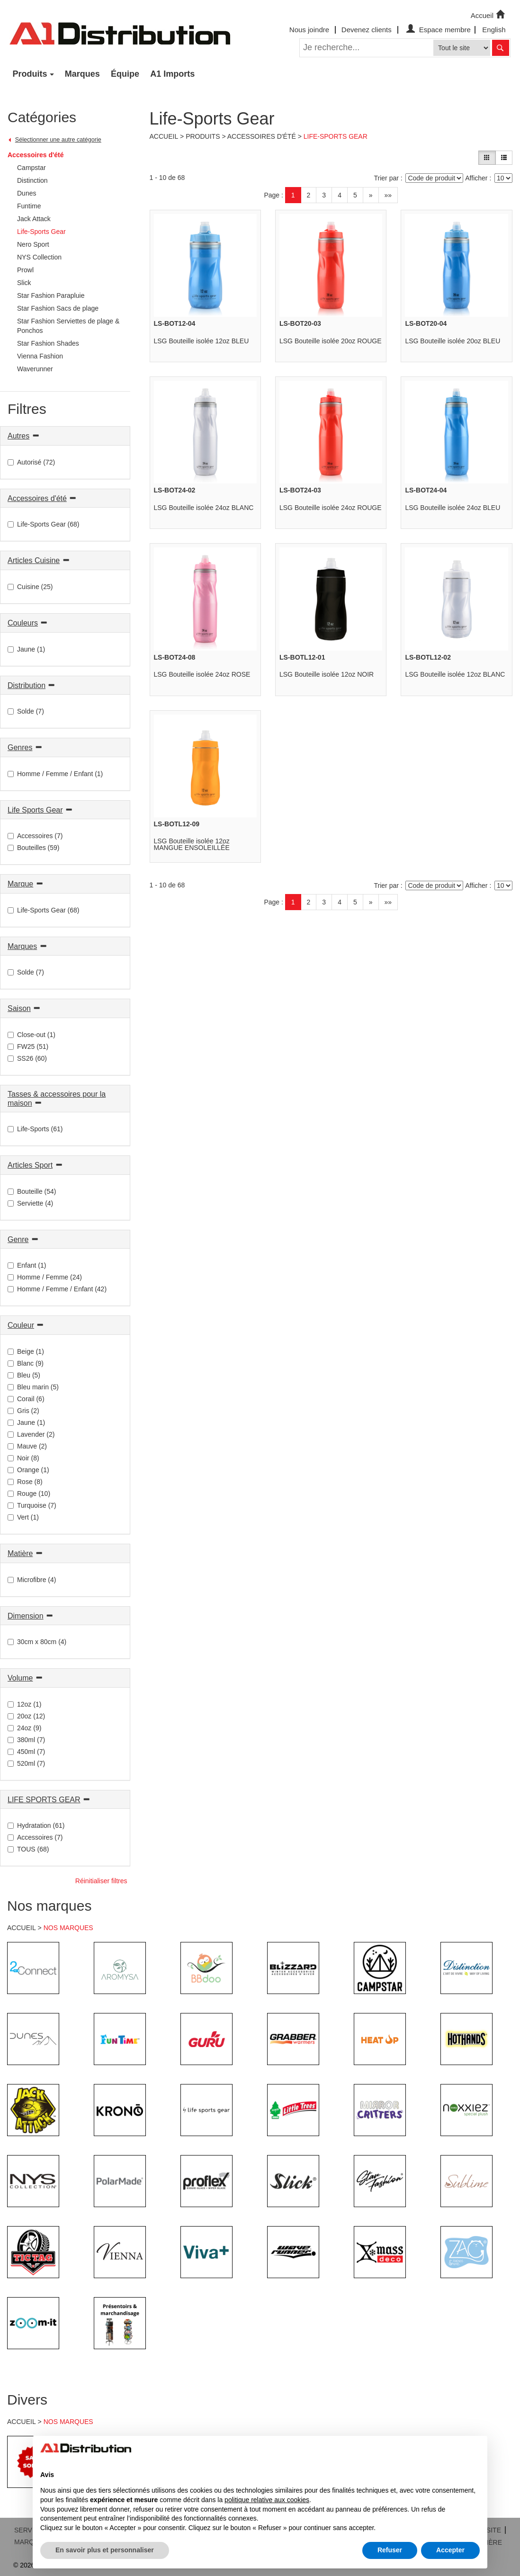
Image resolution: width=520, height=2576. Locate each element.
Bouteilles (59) (34, 847)
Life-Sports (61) (35, 1129)
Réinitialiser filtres (101, 1881)
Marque (20, 884)
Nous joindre (309, 30)
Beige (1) (26, 1351)
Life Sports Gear (35, 810)
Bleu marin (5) (33, 1387)
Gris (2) (23, 1410)
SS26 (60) (27, 1058)
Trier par (386, 178)
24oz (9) (24, 1728)
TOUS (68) (28, 1849)
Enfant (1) (27, 1265)
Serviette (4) (30, 1203)
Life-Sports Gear (336, 136)
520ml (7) (26, 1763)
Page (271, 195)
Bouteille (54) (32, 1191)
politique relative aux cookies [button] (266, 2500)
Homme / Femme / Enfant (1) (55, 774)
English (493, 30)
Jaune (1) (26, 649)
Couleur (21, 1325)
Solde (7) (26, 711)
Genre (18, 1239)
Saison (19, 1008)
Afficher (476, 178)
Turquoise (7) (32, 1505)
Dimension (26, 1616)
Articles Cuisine (34, 560)
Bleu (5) (24, 1375)
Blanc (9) (26, 1363)
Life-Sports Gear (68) (44, 524)
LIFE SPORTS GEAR (44, 1800)
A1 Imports (172, 74)
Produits (30, 74)
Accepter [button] (450, 2550)
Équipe (125, 74)
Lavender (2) (31, 1434)
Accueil (489, 14)
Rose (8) (25, 1481)
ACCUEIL (21, 1928)
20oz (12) (26, 1716)
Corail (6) (26, 1399)
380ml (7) (26, 1740)
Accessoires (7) (35, 836)
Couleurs (23, 623)
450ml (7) (26, 1751)
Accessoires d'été (36, 155)
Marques (82, 74)
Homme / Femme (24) (45, 1277)
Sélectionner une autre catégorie (58, 139)
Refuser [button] (389, 2550)
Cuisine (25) (30, 586)
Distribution (26, 685)
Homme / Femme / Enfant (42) (57, 1289)
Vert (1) (23, 1517)
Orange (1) (28, 1470)
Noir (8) (23, 1458)
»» (388, 195)
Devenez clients (366, 30)
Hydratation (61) (36, 1825)
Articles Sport (30, 1165)
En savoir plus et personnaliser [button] (104, 2550)
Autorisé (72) (31, 462)
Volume (20, 1678)
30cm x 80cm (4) (37, 1642)
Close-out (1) (31, 1034)
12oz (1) (24, 1704)
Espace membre (437, 30)
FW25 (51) (28, 1046)
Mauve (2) (27, 1446)
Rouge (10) (29, 1493)
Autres (18, 436)
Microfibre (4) (32, 1579)
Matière (20, 1553)
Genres (20, 747)
